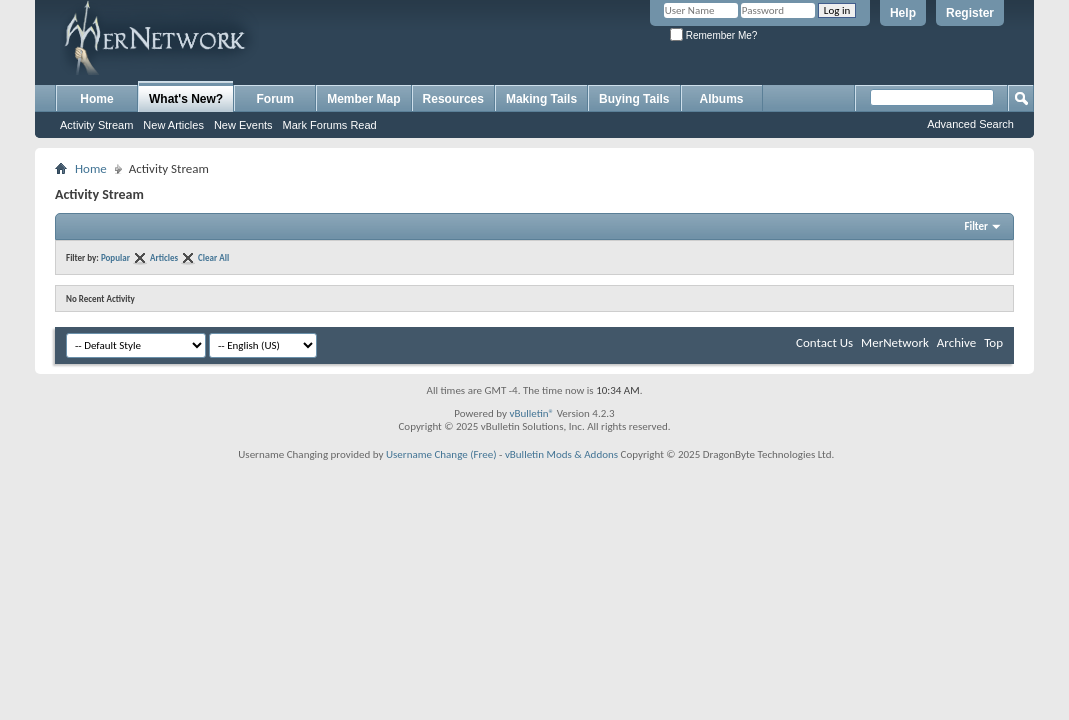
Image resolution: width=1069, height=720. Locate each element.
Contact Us (824, 342)
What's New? (186, 99)
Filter (976, 226)
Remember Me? (713, 35)
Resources (453, 99)
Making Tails (541, 99)
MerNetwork (895, 342)
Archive (956, 342)
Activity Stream (96, 125)
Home (96, 99)
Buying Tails (634, 99)
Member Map (363, 99)
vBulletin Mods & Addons (561, 454)
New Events (243, 125)
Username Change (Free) (441, 454)
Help (903, 13)
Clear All (213, 257)
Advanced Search (970, 124)
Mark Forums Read (330, 125)
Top (993, 342)
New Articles (173, 125)
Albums (722, 99)
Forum (275, 99)
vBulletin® (531, 413)
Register (970, 13)
